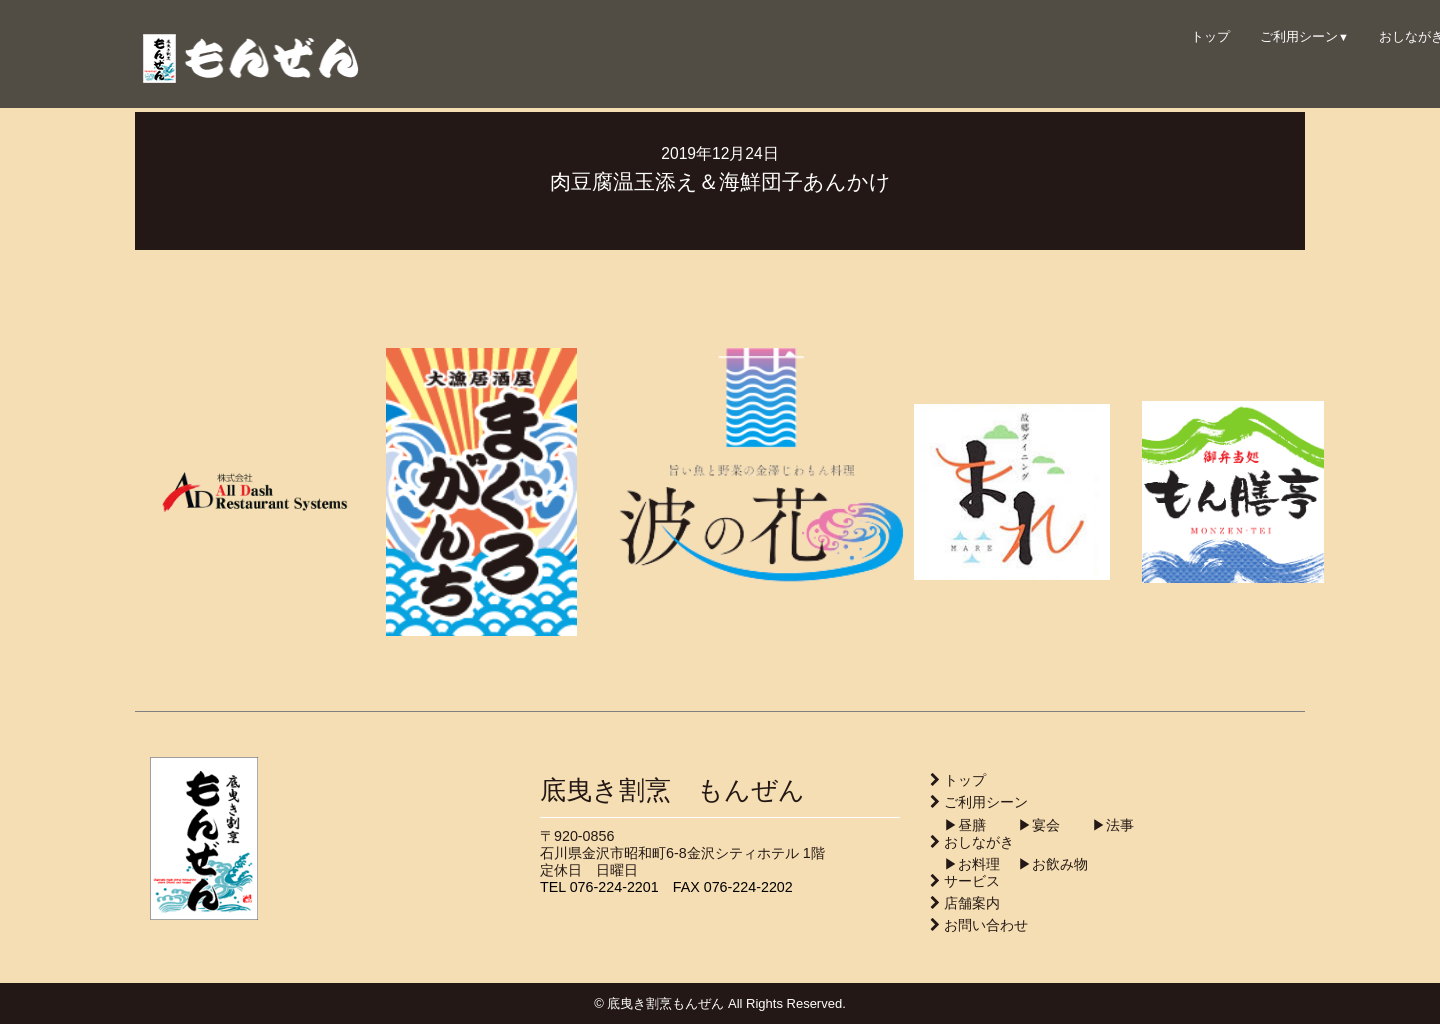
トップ (1210, 36)
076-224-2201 (614, 887)
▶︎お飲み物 (1046, 864)
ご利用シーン (1304, 36)
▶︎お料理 (965, 864)
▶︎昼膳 (958, 825)
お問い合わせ (986, 925)
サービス (972, 881)
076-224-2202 (748, 887)
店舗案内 (972, 903)
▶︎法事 (1099, 825)
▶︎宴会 (1025, 825)
